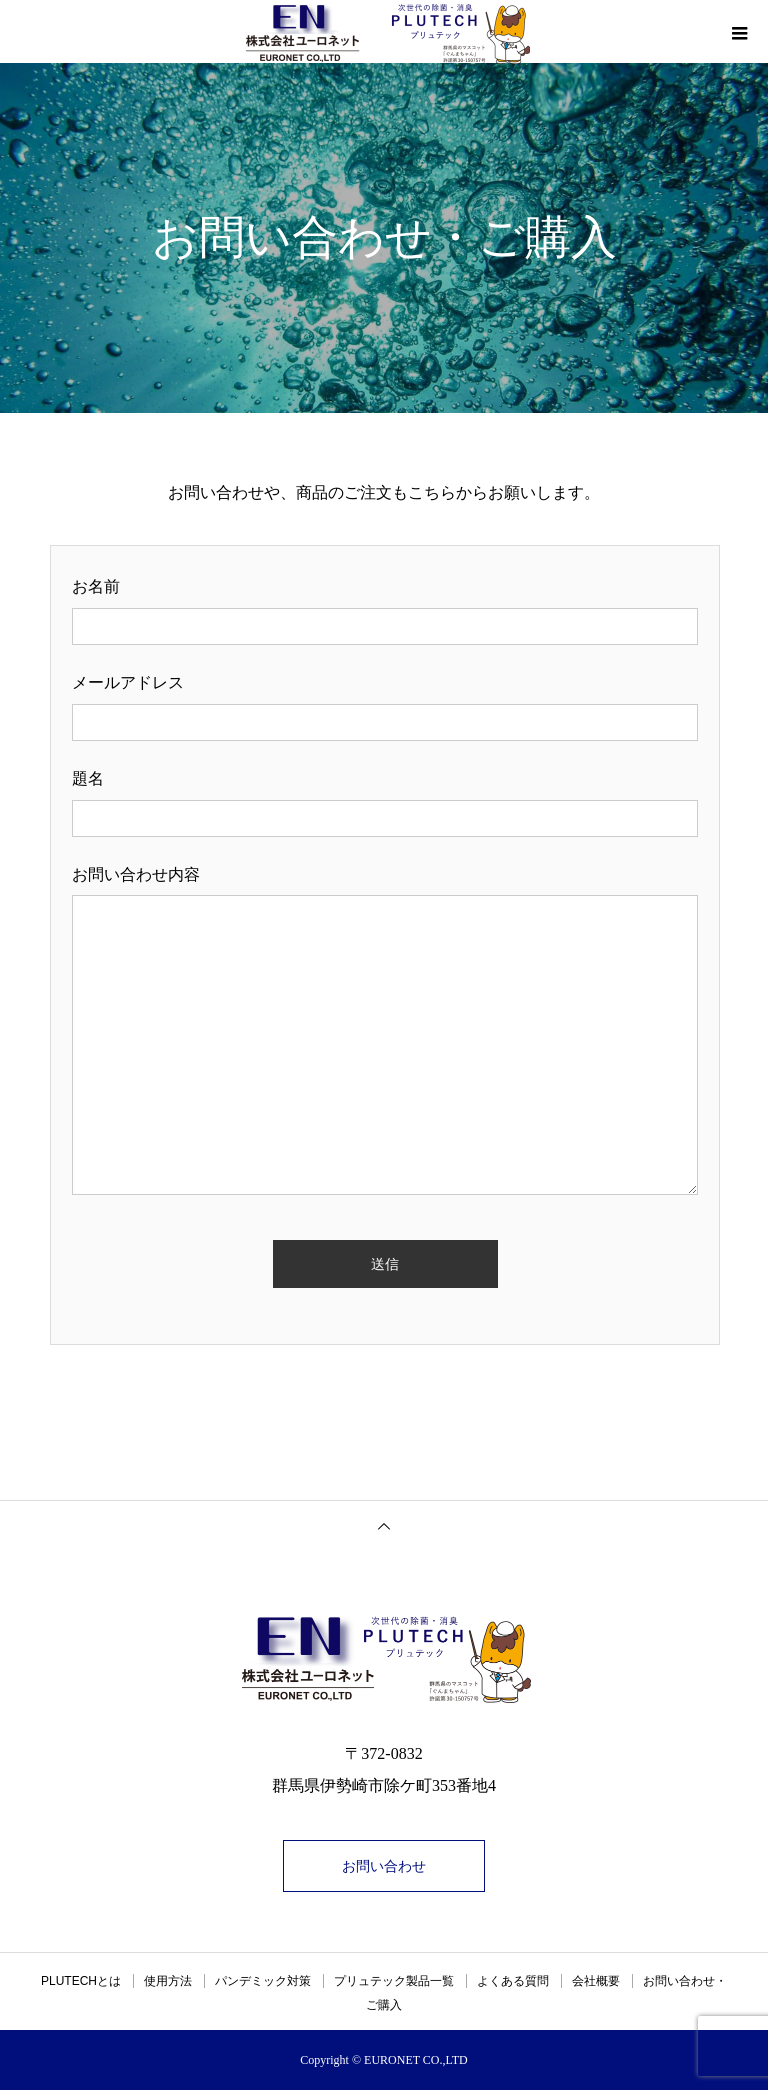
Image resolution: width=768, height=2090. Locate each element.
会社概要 (596, 1981)
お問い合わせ (384, 1866)
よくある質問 (513, 1981)
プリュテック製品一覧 (394, 1981)
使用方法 (168, 1981)
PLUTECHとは (81, 1981)
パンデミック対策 (263, 1981)
